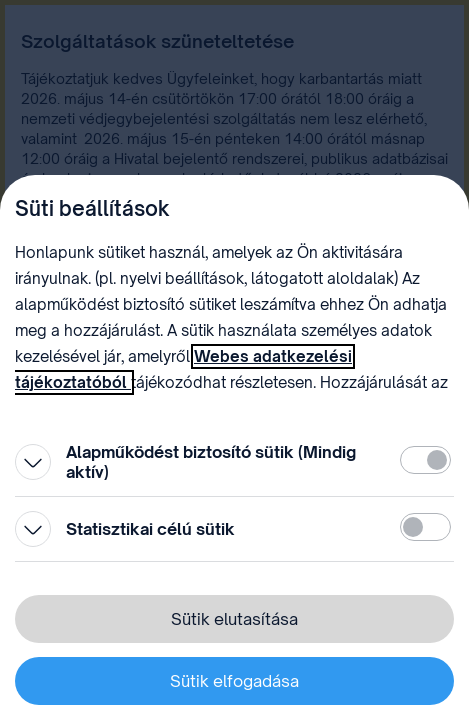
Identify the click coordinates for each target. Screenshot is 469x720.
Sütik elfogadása (234, 681)
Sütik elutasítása (234, 619)
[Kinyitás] (33, 462)
